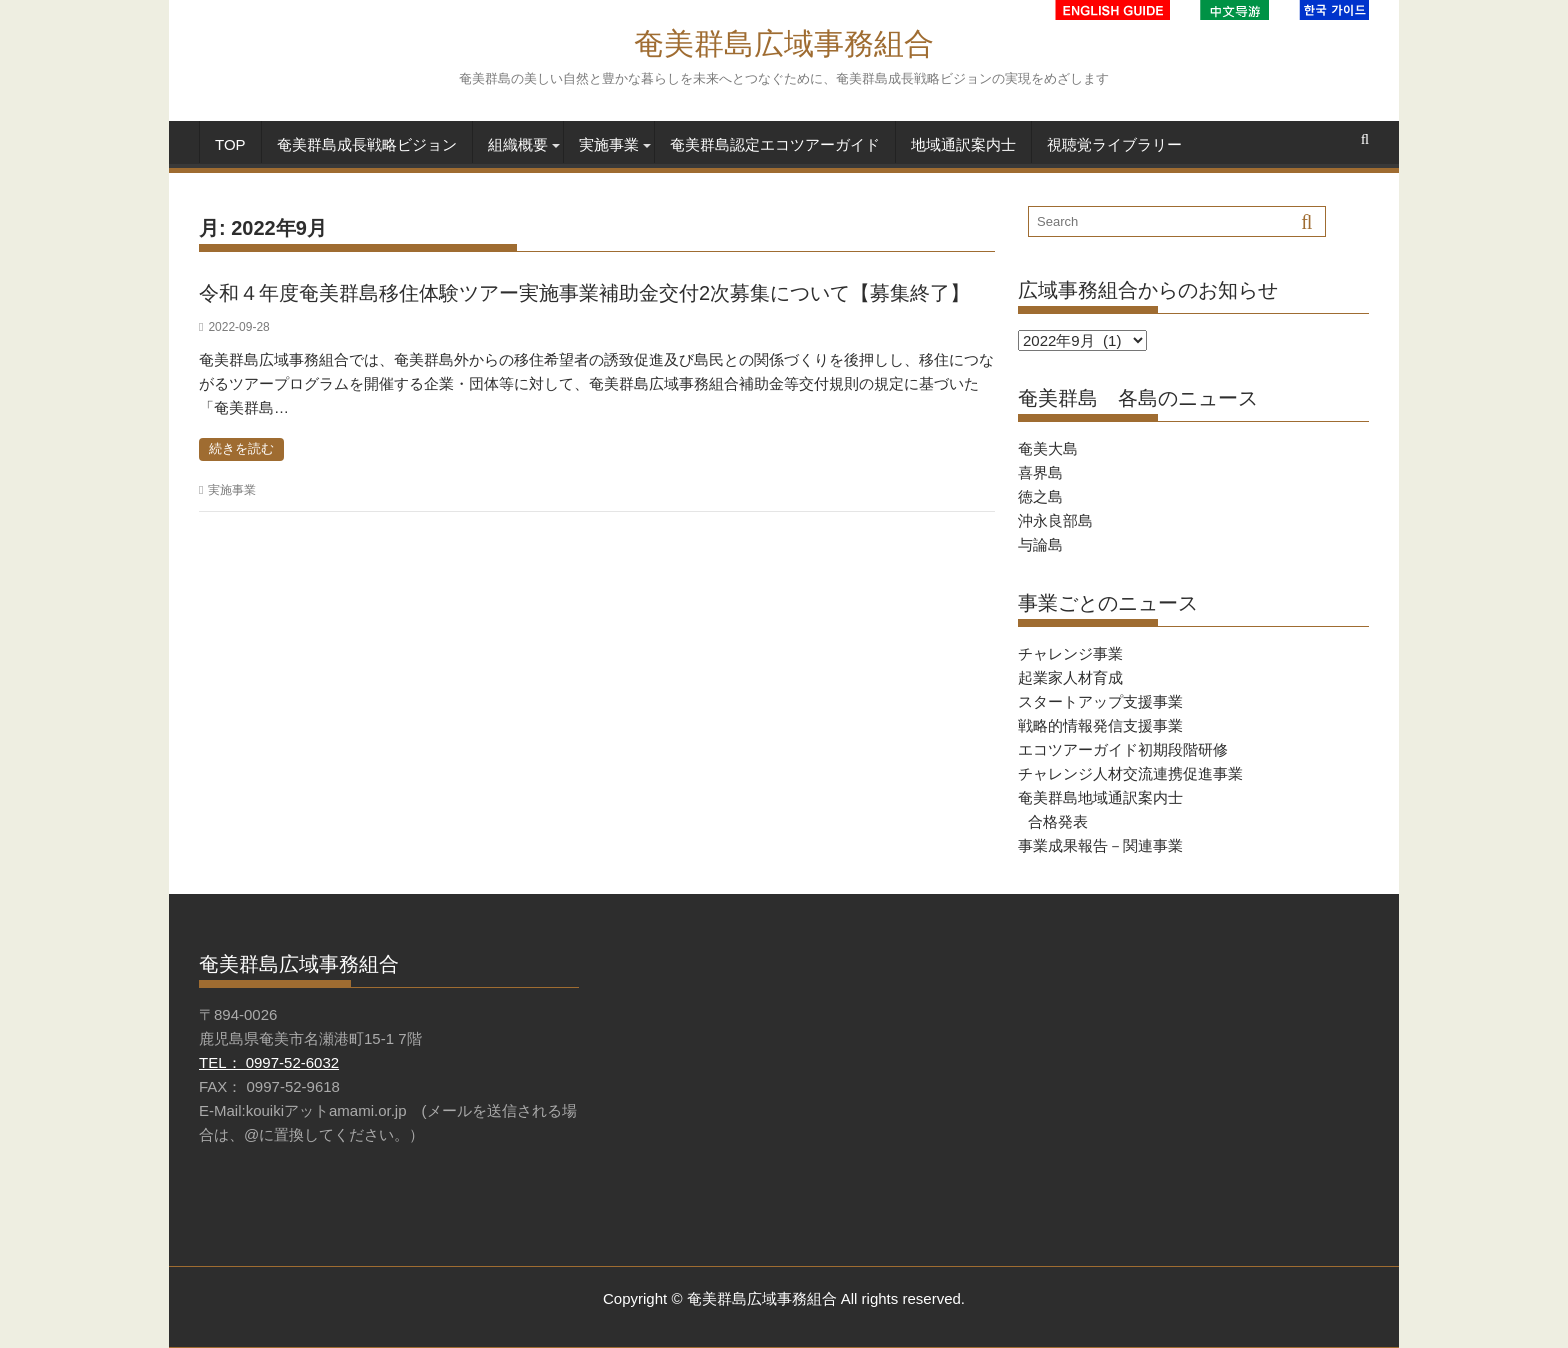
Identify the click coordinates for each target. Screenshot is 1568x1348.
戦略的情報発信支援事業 (1100, 725)
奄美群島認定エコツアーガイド (775, 144)
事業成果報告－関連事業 (1100, 845)
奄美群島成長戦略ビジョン (367, 144)
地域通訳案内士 (963, 144)
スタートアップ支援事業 (1100, 701)
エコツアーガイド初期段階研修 (1123, 749)
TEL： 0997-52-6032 (269, 1062)
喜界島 (1040, 472)
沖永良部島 (1055, 520)
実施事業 (609, 144)
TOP (230, 144)
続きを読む (241, 448)
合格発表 (1058, 821)
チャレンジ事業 (1070, 653)
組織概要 (518, 144)
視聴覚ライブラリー (1114, 144)
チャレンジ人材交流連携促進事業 (1130, 773)
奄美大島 (1048, 448)
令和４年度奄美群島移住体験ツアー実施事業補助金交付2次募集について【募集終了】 (584, 293)
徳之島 (1040, 496)
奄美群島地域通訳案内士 (1100, 797)
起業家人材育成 (1070, 677)
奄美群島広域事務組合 (784, 43)
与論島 (1040, 544)
